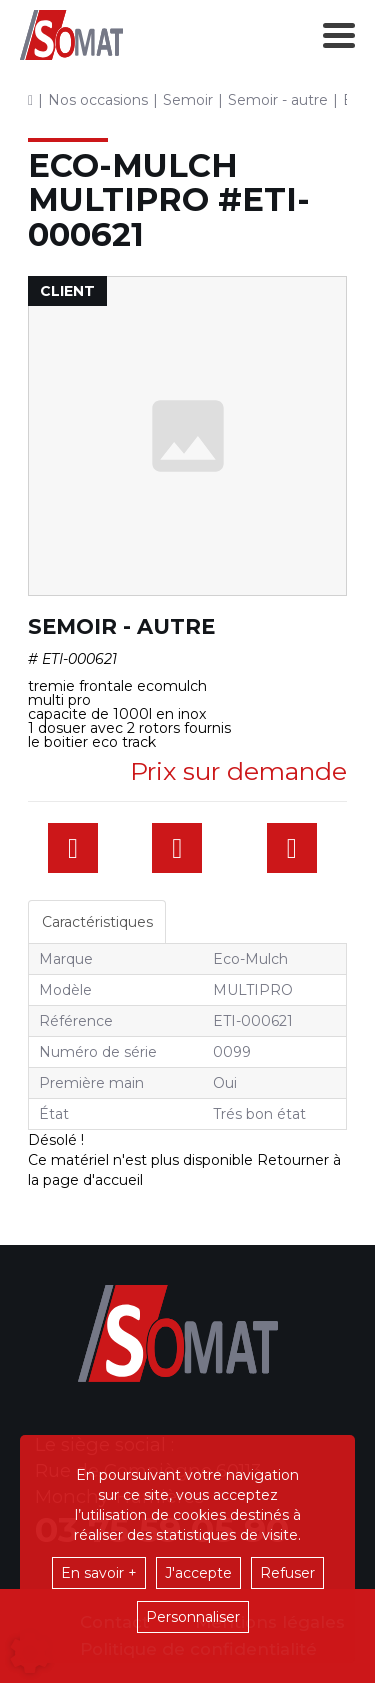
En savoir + (99, 1573)
